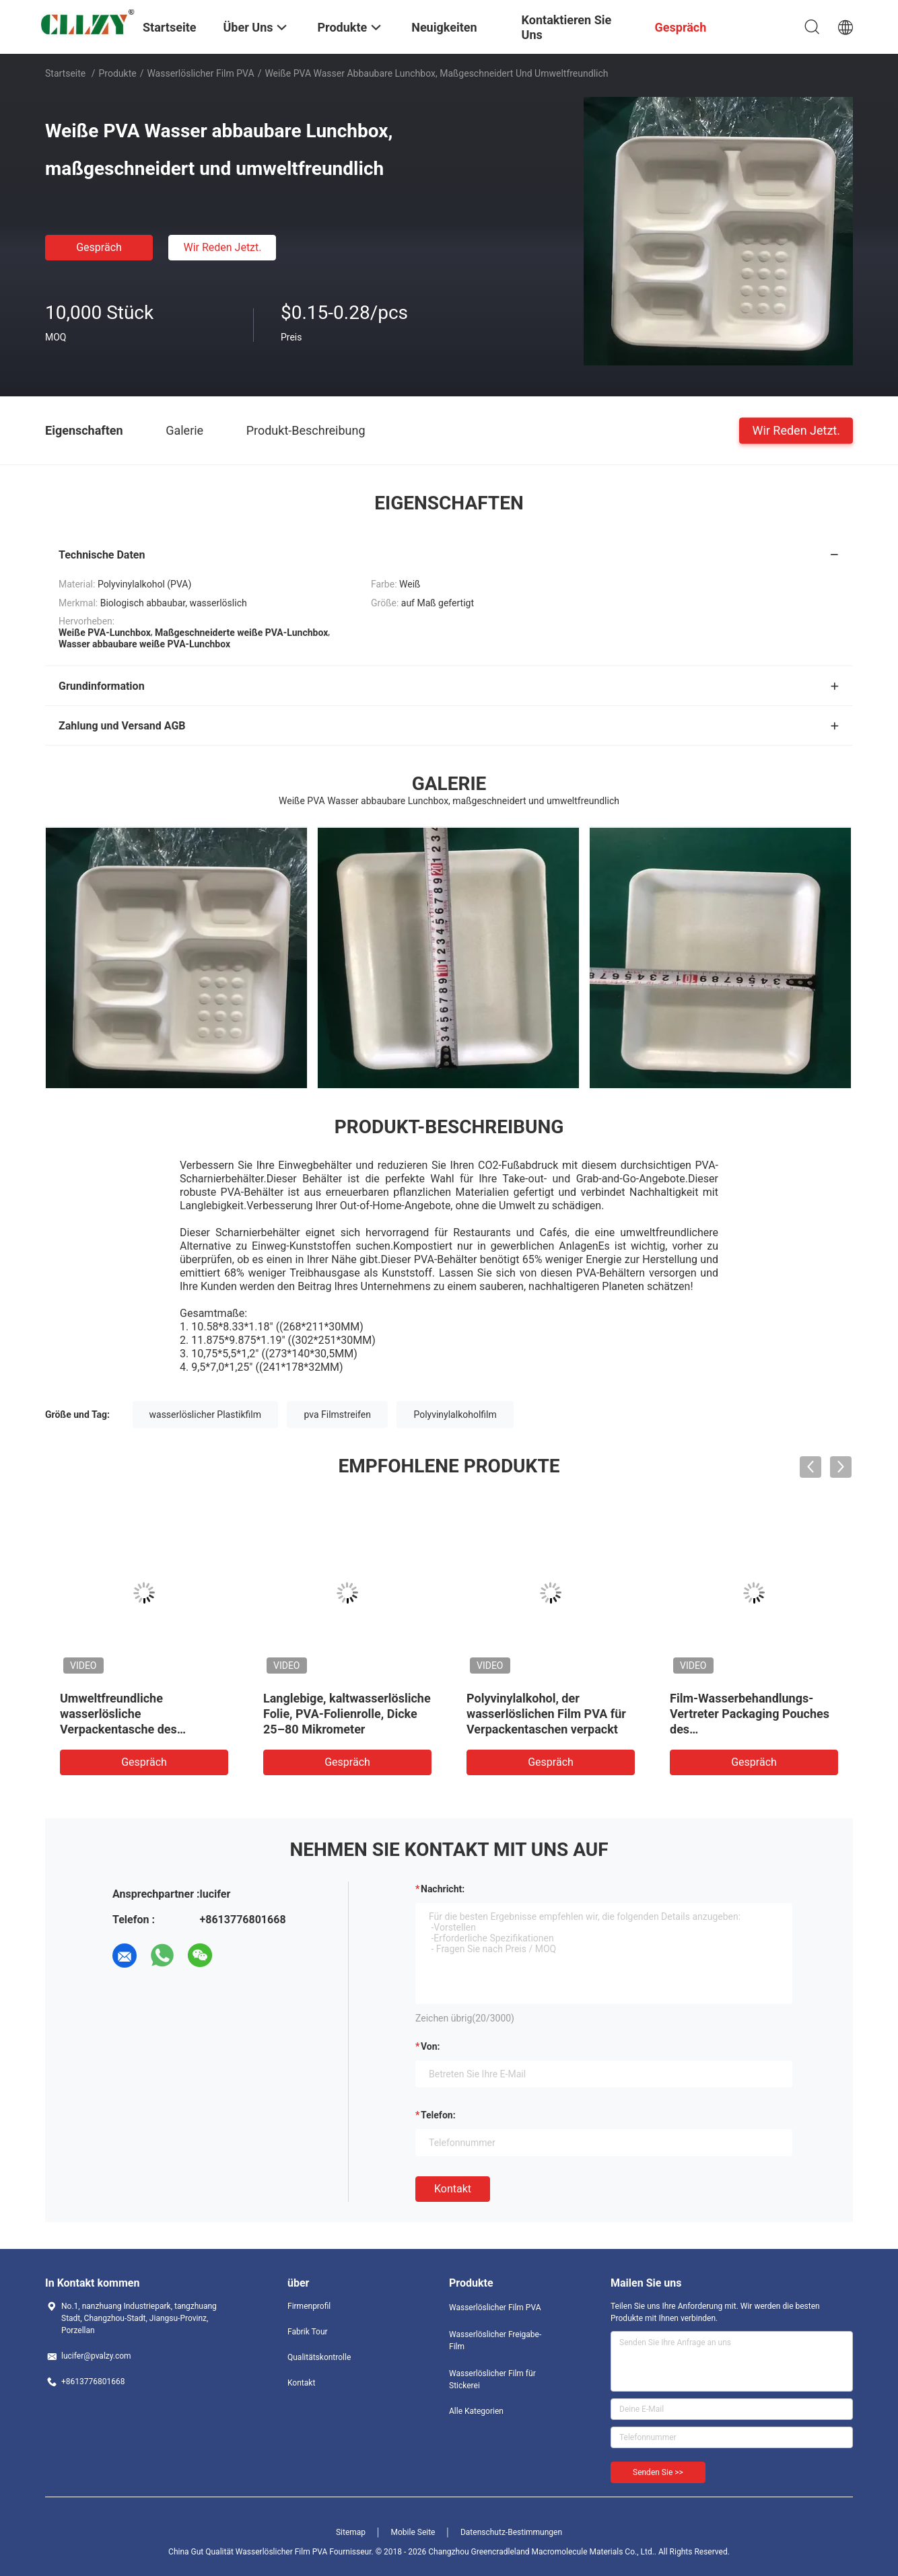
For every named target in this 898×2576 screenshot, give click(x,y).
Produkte (118, 73)
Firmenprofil (309, 2306)
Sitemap (351, 2532)
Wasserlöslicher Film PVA (200, 73)
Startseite (65, 73)
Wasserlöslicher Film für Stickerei (492, 2379)
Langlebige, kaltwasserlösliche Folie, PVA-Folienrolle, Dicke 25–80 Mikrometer (347, 1713)
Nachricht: (442, 1889)
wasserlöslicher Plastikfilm (205, 1414)
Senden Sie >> (658, 2472)
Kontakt (452, 2188)
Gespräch (99, 247)
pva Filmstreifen (337, 1414)
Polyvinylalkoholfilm (454, 1414)
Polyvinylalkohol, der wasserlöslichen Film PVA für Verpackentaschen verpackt (546, 1713)
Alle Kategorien (476, 2411)
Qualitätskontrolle (319, 2357)
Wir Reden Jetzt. (222, 247)
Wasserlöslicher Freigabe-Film (495, 2340)
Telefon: (438, 2115)
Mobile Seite (413, 2532)
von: (430, 2046)
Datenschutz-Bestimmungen (511, 2532)
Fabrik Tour (307, 2331)
